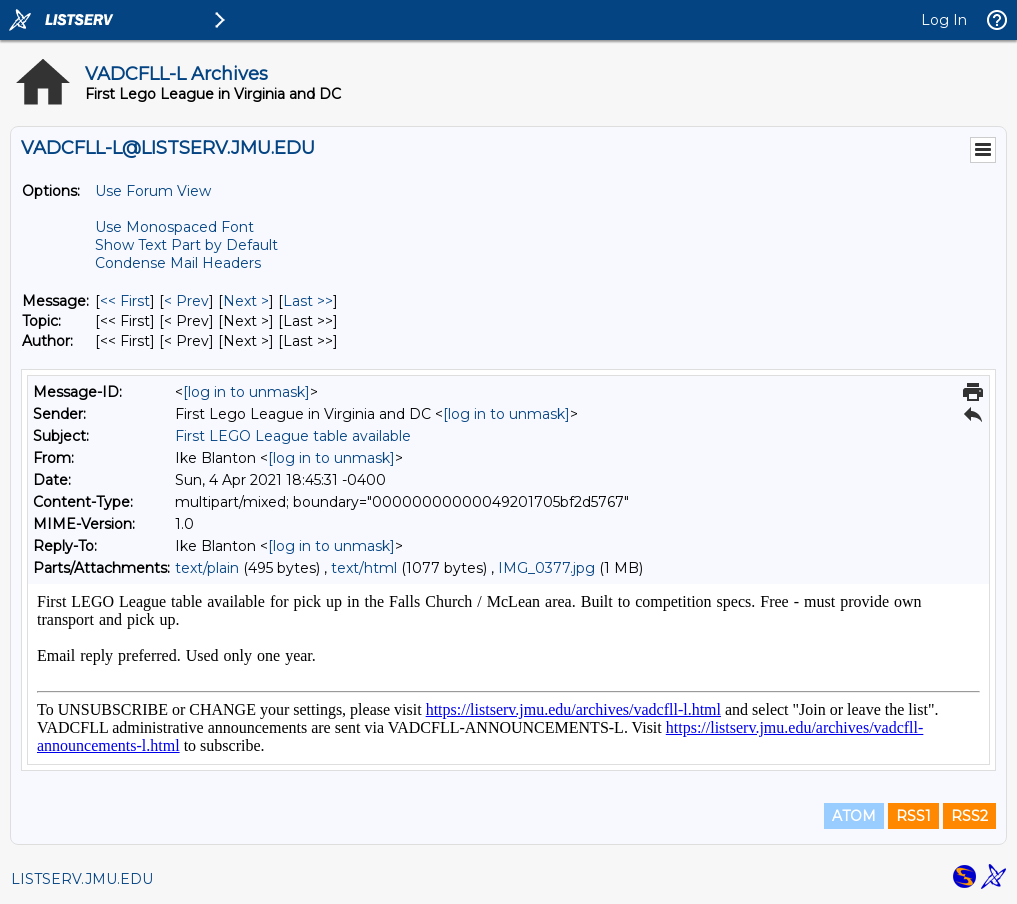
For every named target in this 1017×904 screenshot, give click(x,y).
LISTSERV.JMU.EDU (82, 879)
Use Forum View (153, 191)
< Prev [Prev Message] (186, 301)
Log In (944, 20)
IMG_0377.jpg (546, 568)
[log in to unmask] (246, 392)
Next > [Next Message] (246, 301)
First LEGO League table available (293, 436)
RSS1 (913, 816)
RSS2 (969, 816)
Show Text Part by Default (186, 245)
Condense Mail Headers (178, 263)
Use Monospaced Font (174, 227)
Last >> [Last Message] (308, 301)
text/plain (207, 568)
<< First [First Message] (125, 301)
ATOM (854, 816)
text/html (364, 568)
